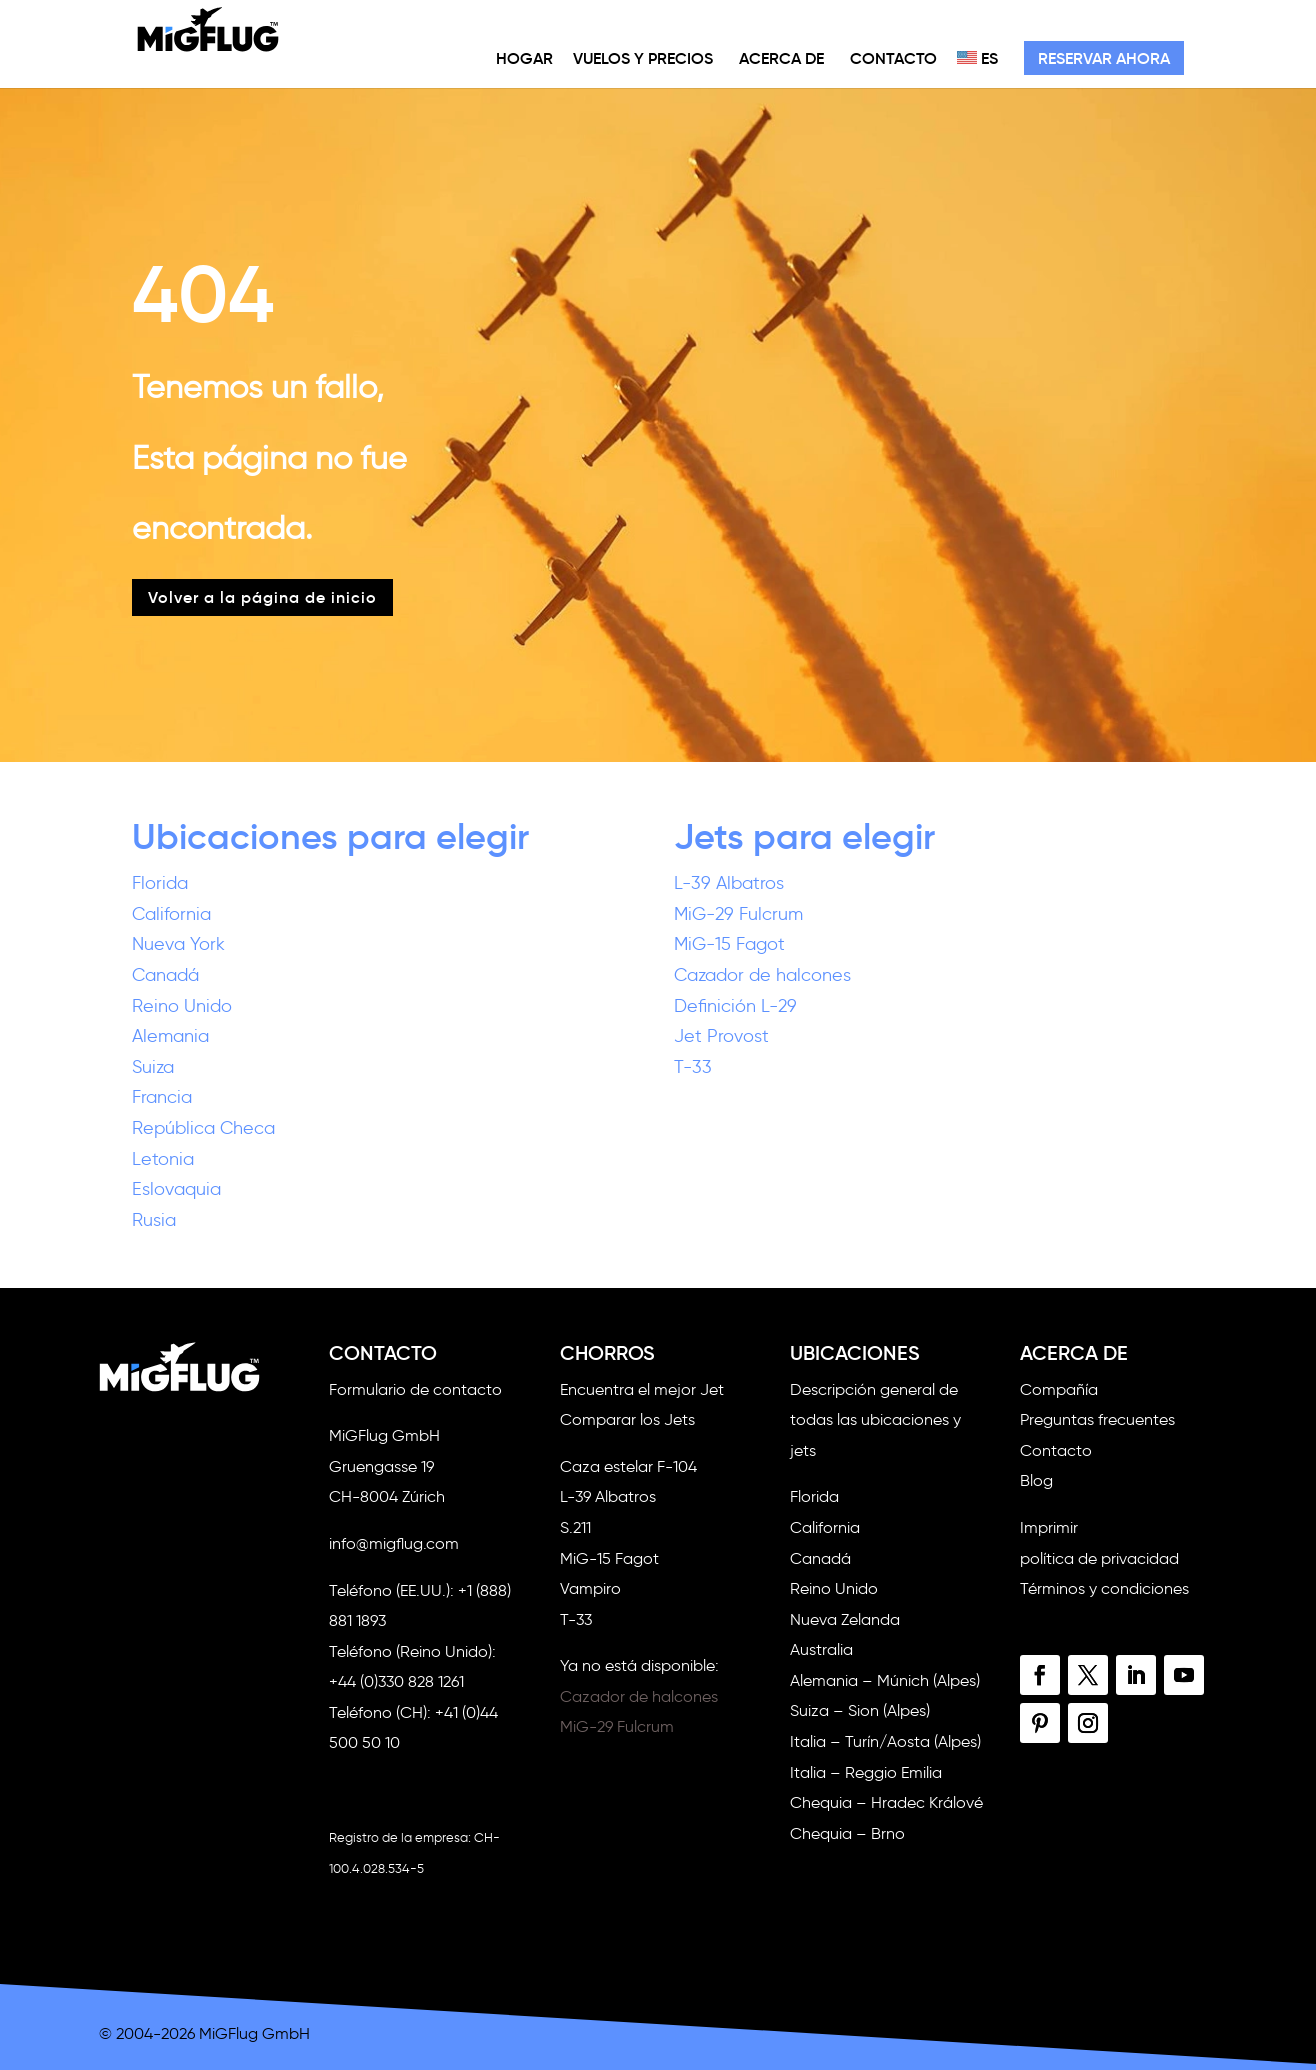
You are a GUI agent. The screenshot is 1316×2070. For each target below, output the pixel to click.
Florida (160, 883)
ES (977, 58)
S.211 (575, 1527)
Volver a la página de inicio (262, 597)
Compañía (1059, 1389)
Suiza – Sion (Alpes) (860, 1710)
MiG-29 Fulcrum (738, 914)
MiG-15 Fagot (729, 944)
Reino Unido (182, 1006)
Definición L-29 (735, 1006)
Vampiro (590, 1588)
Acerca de (781, 58)
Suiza (153, 1067)
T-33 (693, 1067)
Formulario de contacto (415, 1389)
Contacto (893, 58)
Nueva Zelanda (845, 1619)
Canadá (165, 975)
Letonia (163, 1159)
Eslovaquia (176, 1189)
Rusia (154, 1220)
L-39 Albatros (729, 883)
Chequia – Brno (847, 1833)
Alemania (170, 1036)
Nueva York (178, 944)
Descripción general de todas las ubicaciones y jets (875, 1420)
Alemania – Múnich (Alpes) (885, 1680)
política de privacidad (1099, 1558)
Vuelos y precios (643, 58)
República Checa (203, 1128)
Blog (1036, 1480)
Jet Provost (721, 1036)
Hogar (524, 58)
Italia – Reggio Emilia (866, 1772)
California (171, 914)
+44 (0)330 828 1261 (396, 1681)
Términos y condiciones (1104, 1588)
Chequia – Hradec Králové (886, 1802)
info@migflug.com (394, 1543)
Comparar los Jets (627, 1419)
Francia (162, 1097)
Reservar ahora (1104, 58)
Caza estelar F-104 (628, 1466)
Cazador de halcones (762, 975)
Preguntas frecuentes (1097, 1419)
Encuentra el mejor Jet (642, 1389)
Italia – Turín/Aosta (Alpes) (885, 1741)
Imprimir (1049, 1527)
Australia (821, 1649)
